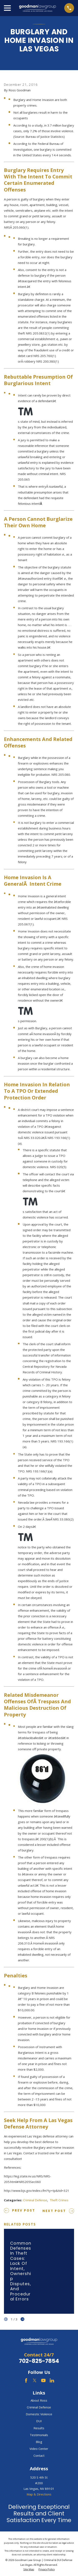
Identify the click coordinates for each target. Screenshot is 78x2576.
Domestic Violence (39, 2414)
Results (38, 2428)
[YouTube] (43, 2380)
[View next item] (22, 2319)
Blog (39, 2442)
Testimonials (39, 2435)
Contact (39, 2455)
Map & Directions (39, 2494)
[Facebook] (26, 2380)
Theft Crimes (59, 2200)
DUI (39, 2421)
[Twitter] (34, 2380)
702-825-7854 (39, 2361)
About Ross (39, 2400)
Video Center (39, 2449)
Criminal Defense (35, 2200)
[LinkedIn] (52, 2380)
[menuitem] (28, 2569)
